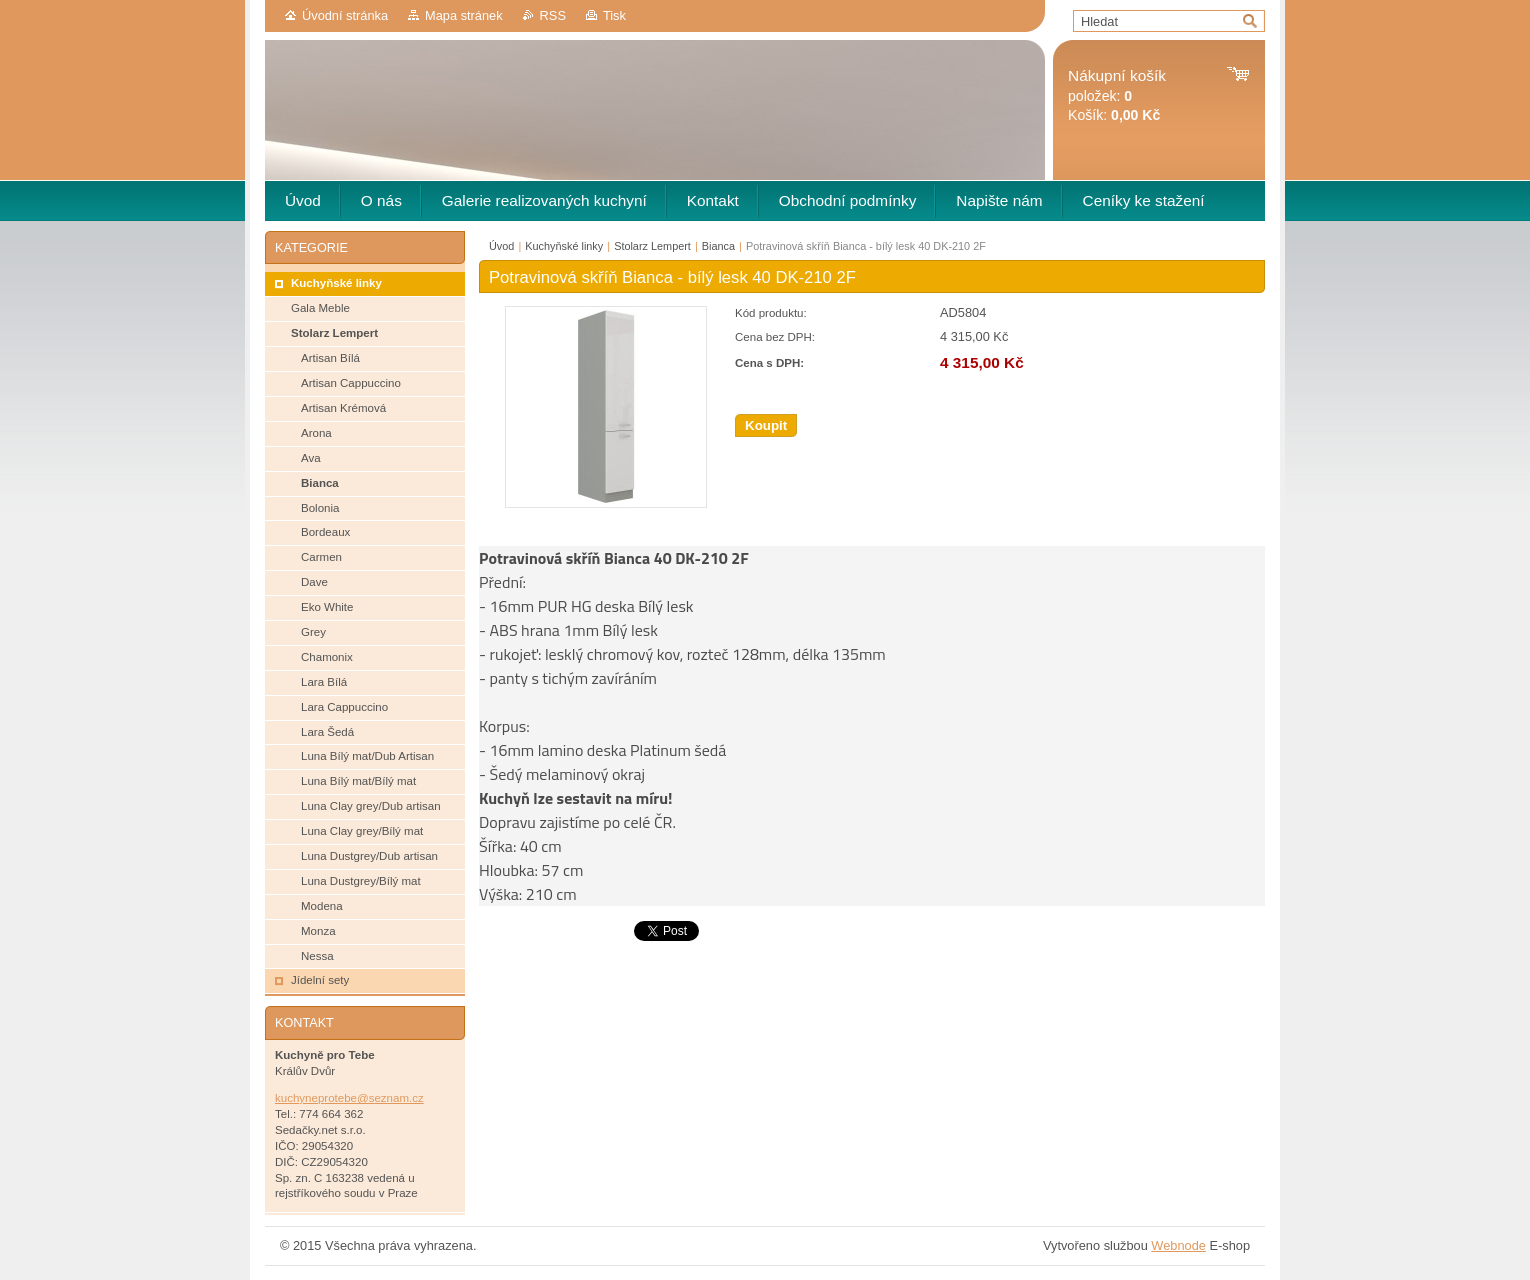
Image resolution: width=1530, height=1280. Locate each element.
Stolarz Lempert (652, 246)
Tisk (614, 15)
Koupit (766, 425)
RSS (553, 15)
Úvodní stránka (345, 15)
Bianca (718, 246)
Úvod (501, 246)
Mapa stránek (464, 15)
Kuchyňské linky (564, 246)
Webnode (1178, 1245)
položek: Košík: (1117, 95)
